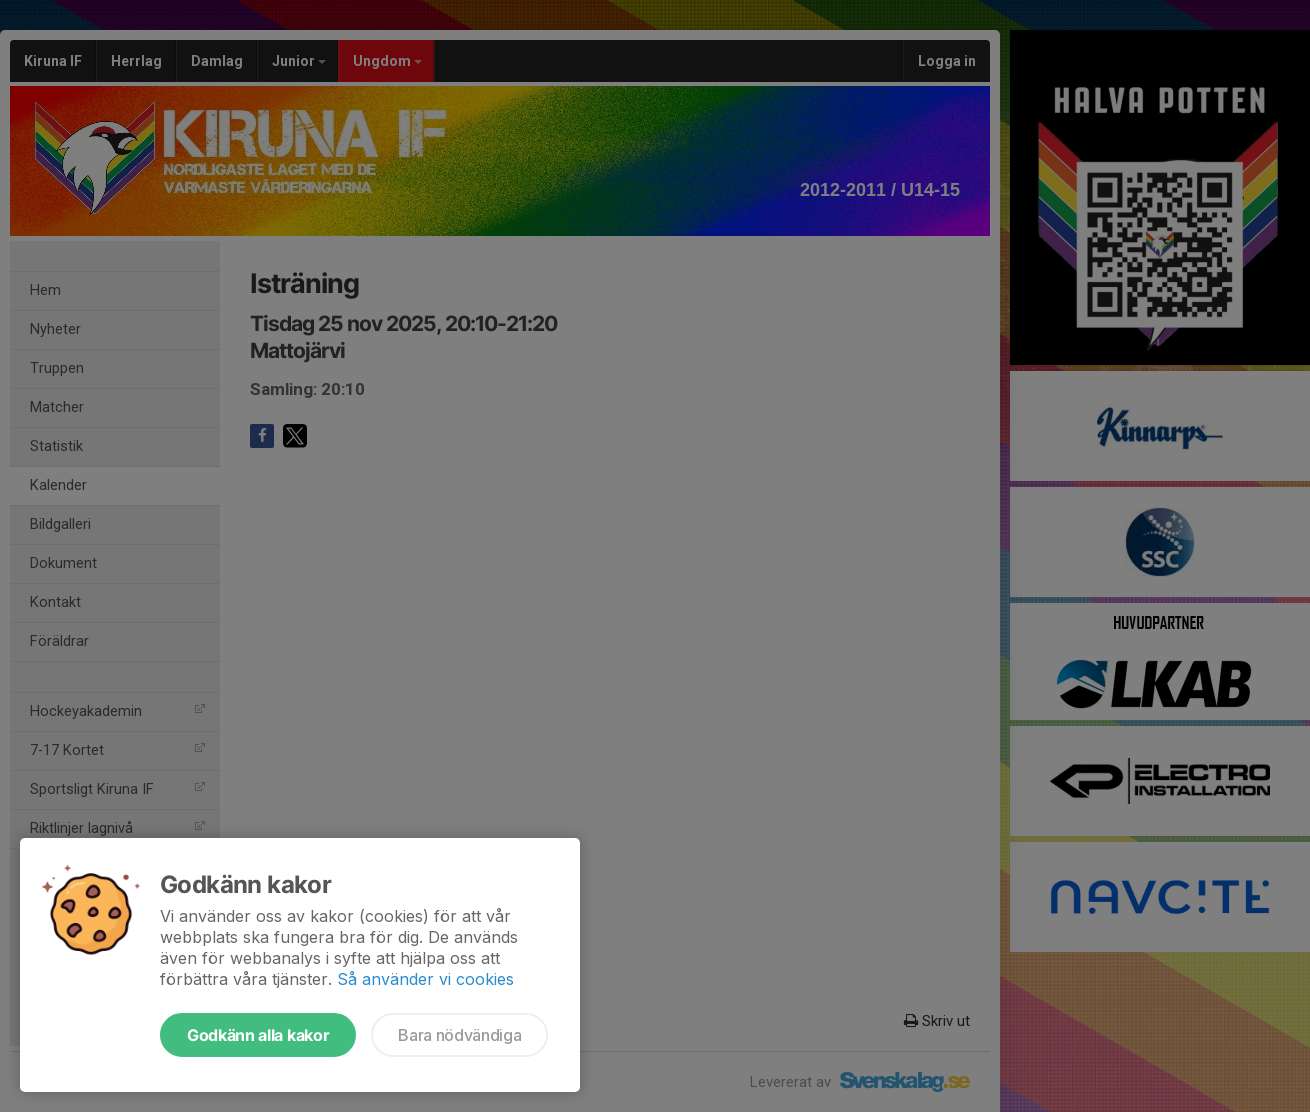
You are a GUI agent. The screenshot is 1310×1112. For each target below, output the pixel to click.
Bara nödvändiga (459, 1035)
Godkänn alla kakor (258, 1035)
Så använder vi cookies (425, 979)
